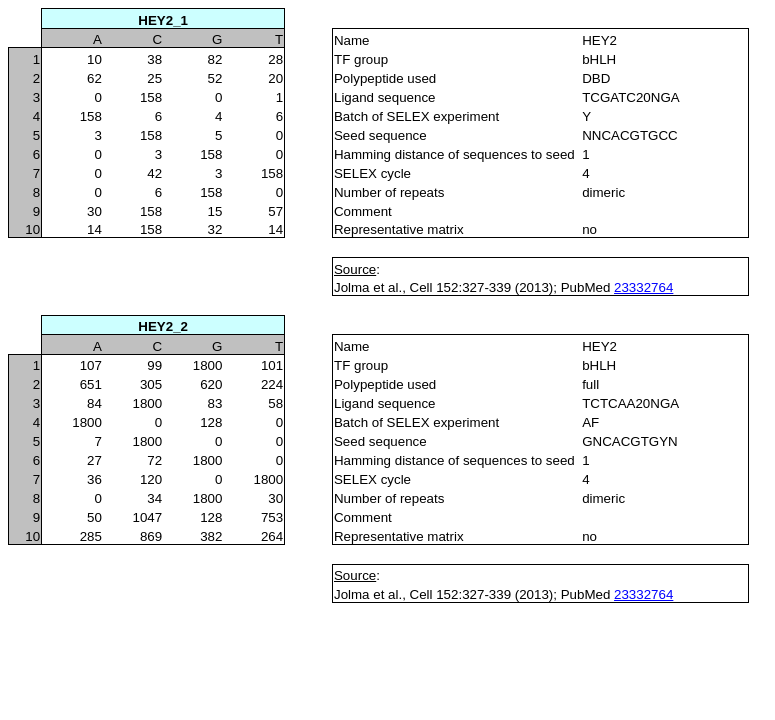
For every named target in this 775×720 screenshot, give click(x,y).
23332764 (643, 287)
